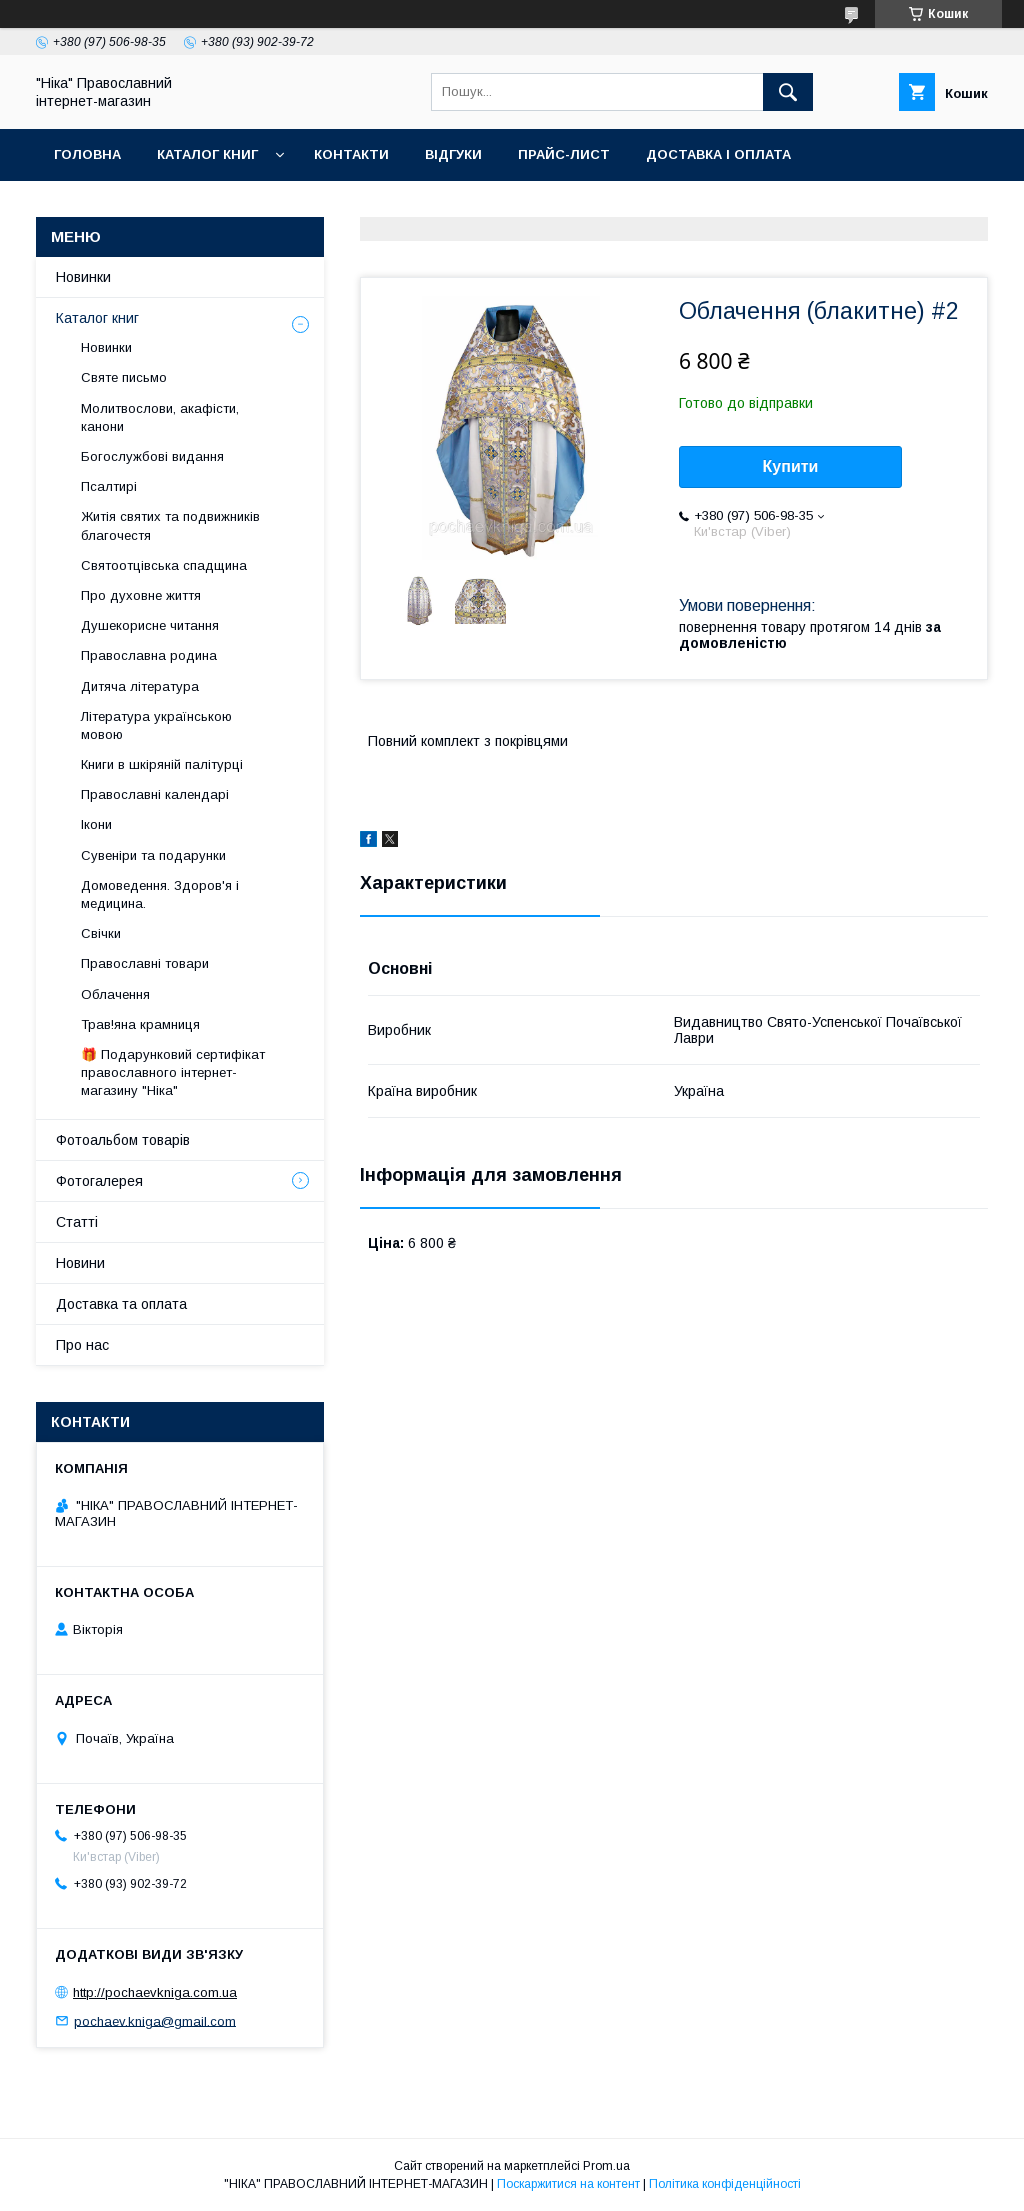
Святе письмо (124, 377)
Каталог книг (207, 154)
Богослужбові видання (152, 456)
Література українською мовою (156, 725)
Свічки (101, 933)
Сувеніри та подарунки (153, 855)
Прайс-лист (564, 154)
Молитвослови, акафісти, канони (160, 417)
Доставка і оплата (718, 154)
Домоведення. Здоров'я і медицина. (160, 894)
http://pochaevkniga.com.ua (155, 1992)
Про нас (82, 1345)
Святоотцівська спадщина (164, 565)
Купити (791, 466)
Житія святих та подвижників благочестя (170, 525)
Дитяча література (140, 686)
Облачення (115, 994)
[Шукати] (788, 92)
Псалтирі (109, 486)
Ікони (96, 824)
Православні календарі (155, 794)
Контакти (351, 154)
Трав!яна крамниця (140, 1024)
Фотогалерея (99, 1181)
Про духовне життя (141, 595)
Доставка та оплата (121, 1304)
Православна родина (149, 655)
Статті (77, 1222)
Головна (87, 154)
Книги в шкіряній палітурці (162, 764)
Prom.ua (606, 2166)
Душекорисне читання (150, 625)
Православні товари (145, 963)
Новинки (83, 277)
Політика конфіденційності (725, 2184)
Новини (80, 1263)
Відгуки (453, 154)
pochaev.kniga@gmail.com (155, 2020)
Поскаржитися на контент (568, 2184)
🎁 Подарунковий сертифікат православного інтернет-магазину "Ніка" (173, 1072)
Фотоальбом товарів (123, 1140)
